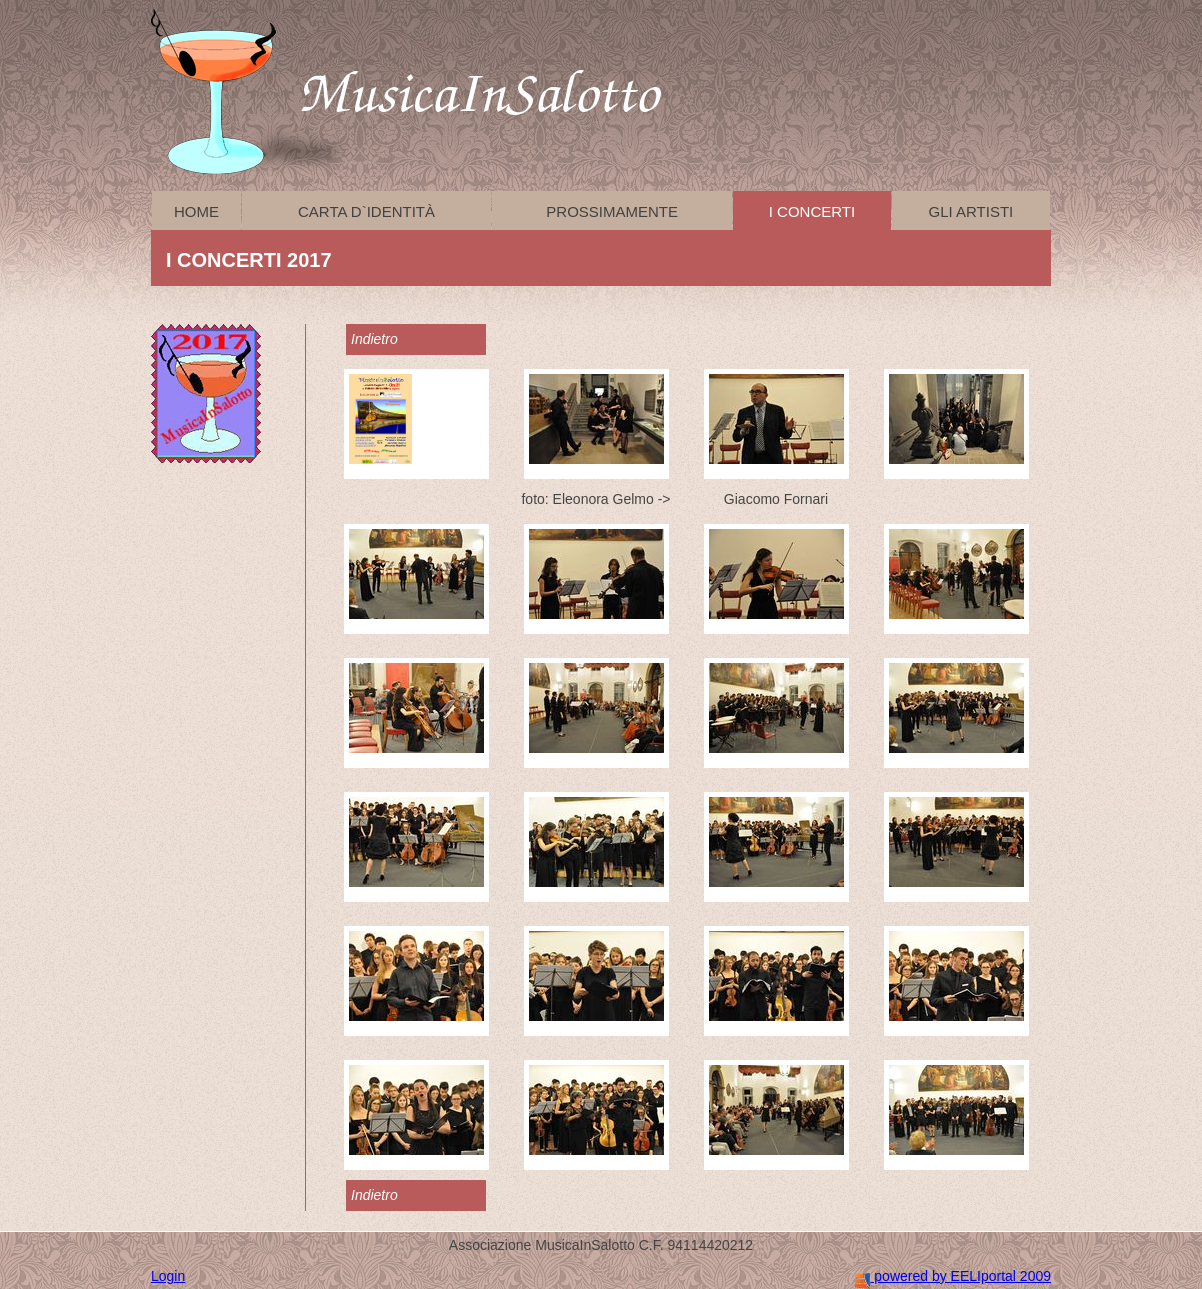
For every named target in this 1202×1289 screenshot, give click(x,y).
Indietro (374, 339)
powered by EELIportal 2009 (953, 1276)
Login (168, 1276)
